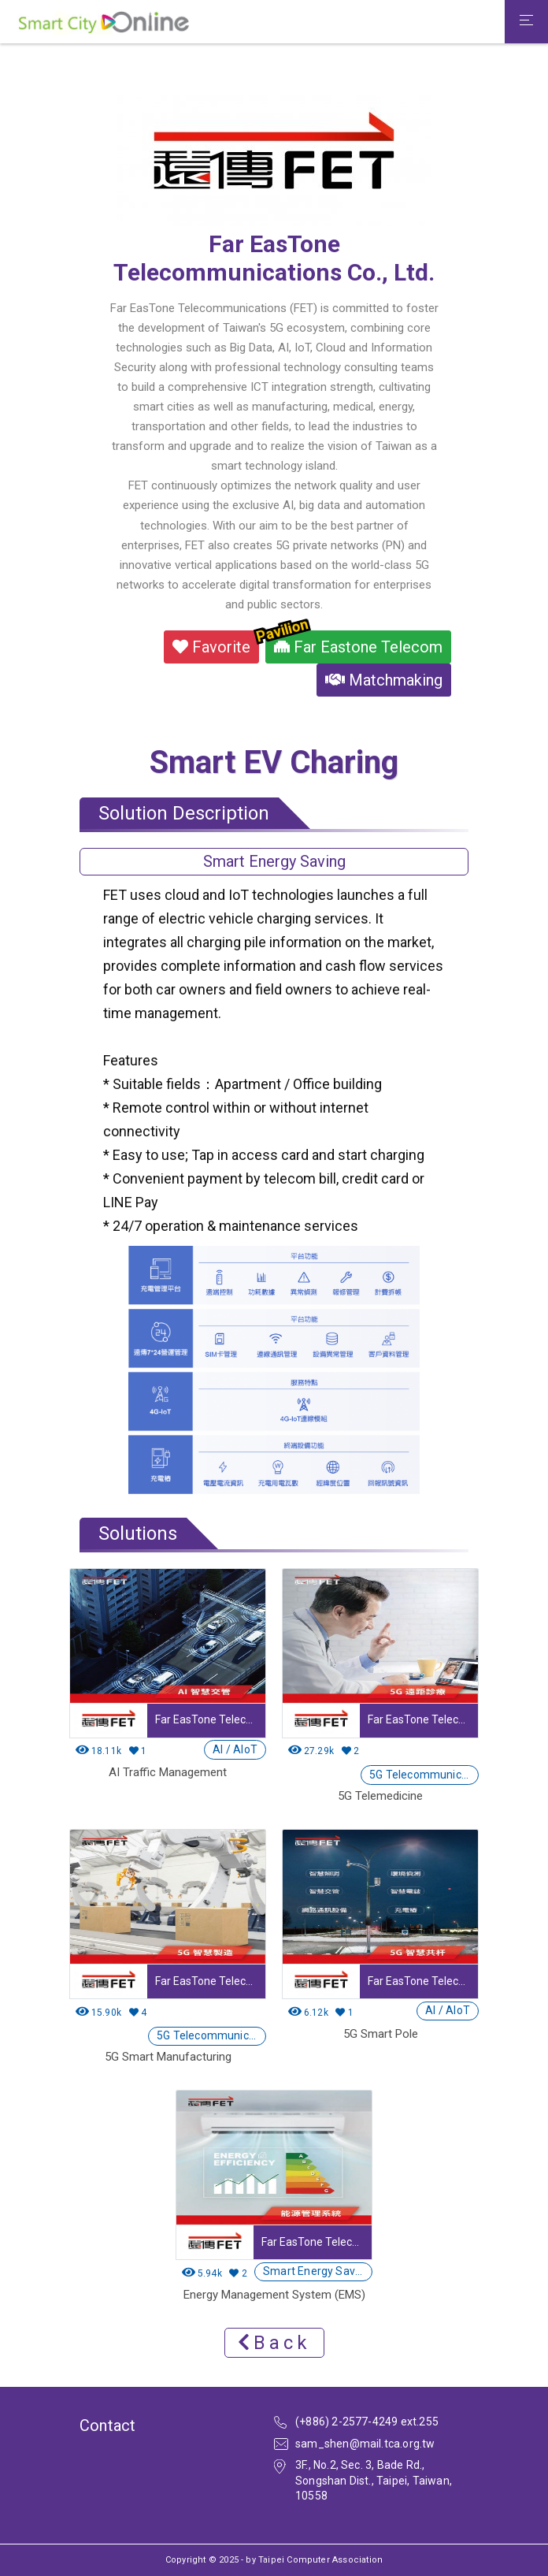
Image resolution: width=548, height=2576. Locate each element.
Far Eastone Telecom (353, 643)
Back (274, 2343)
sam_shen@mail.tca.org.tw (365, 2443)
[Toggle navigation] (526, 22)
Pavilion (282, 630)
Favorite (211, 646)
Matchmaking (383, 680)
